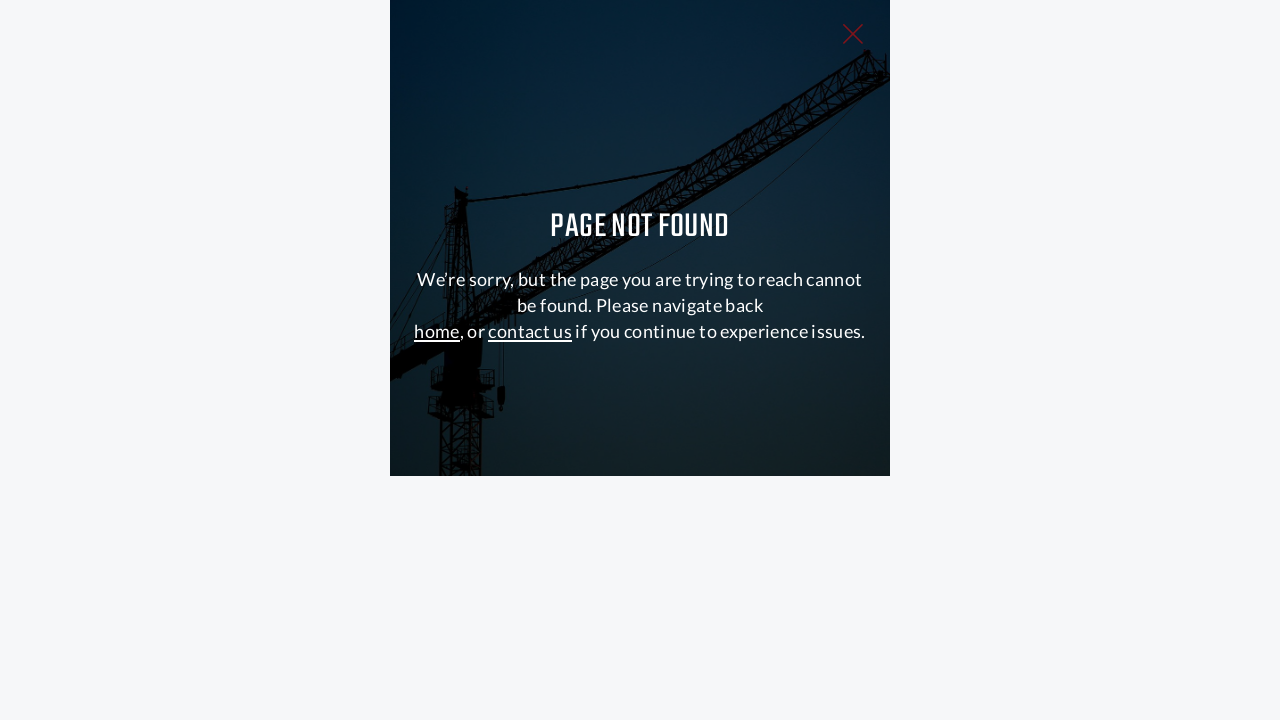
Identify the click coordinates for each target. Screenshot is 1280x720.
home (436, 541)
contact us (530, 541)
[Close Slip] (1051, 56)
